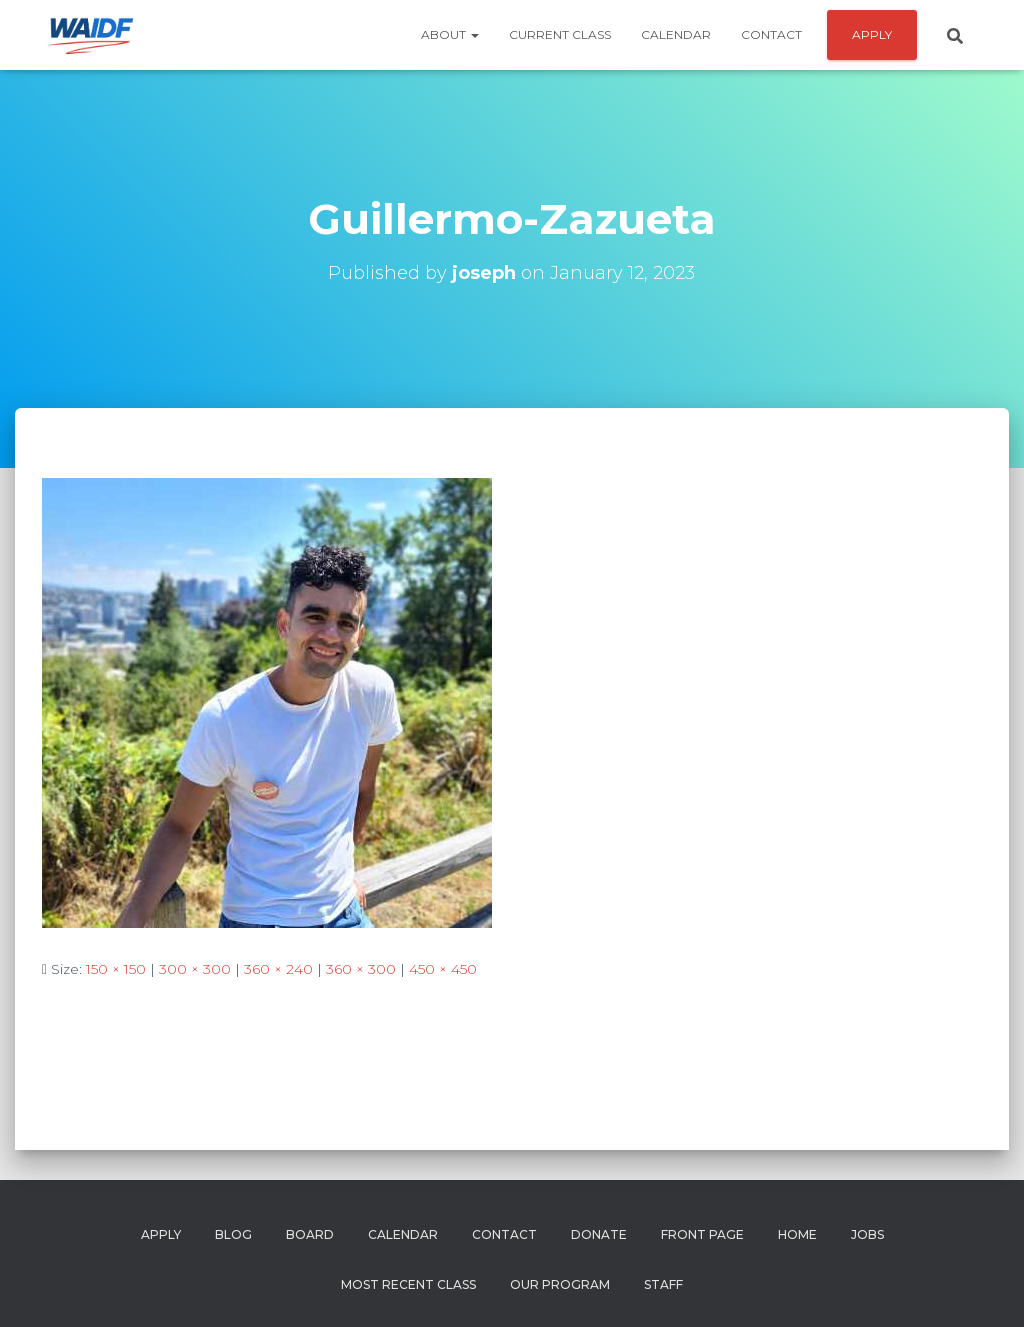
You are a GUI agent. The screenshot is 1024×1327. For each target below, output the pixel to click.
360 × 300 (361, 969)
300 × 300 (195, 969)
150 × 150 (116, 969)
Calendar (676, 34)
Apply (161, 1234)
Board (310, 1234)
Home (797, 1234)
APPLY (872, 34)
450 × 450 (443, 969)
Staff (663, 1284)
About (450, 34)
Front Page (702, 1234)
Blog (233, 1234)
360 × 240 (278, 969)
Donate (599, 1234)
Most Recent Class (408, 1284)
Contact (771, 34)
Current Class (560, 34)
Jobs (867, 1234)
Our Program (560, 1284)
